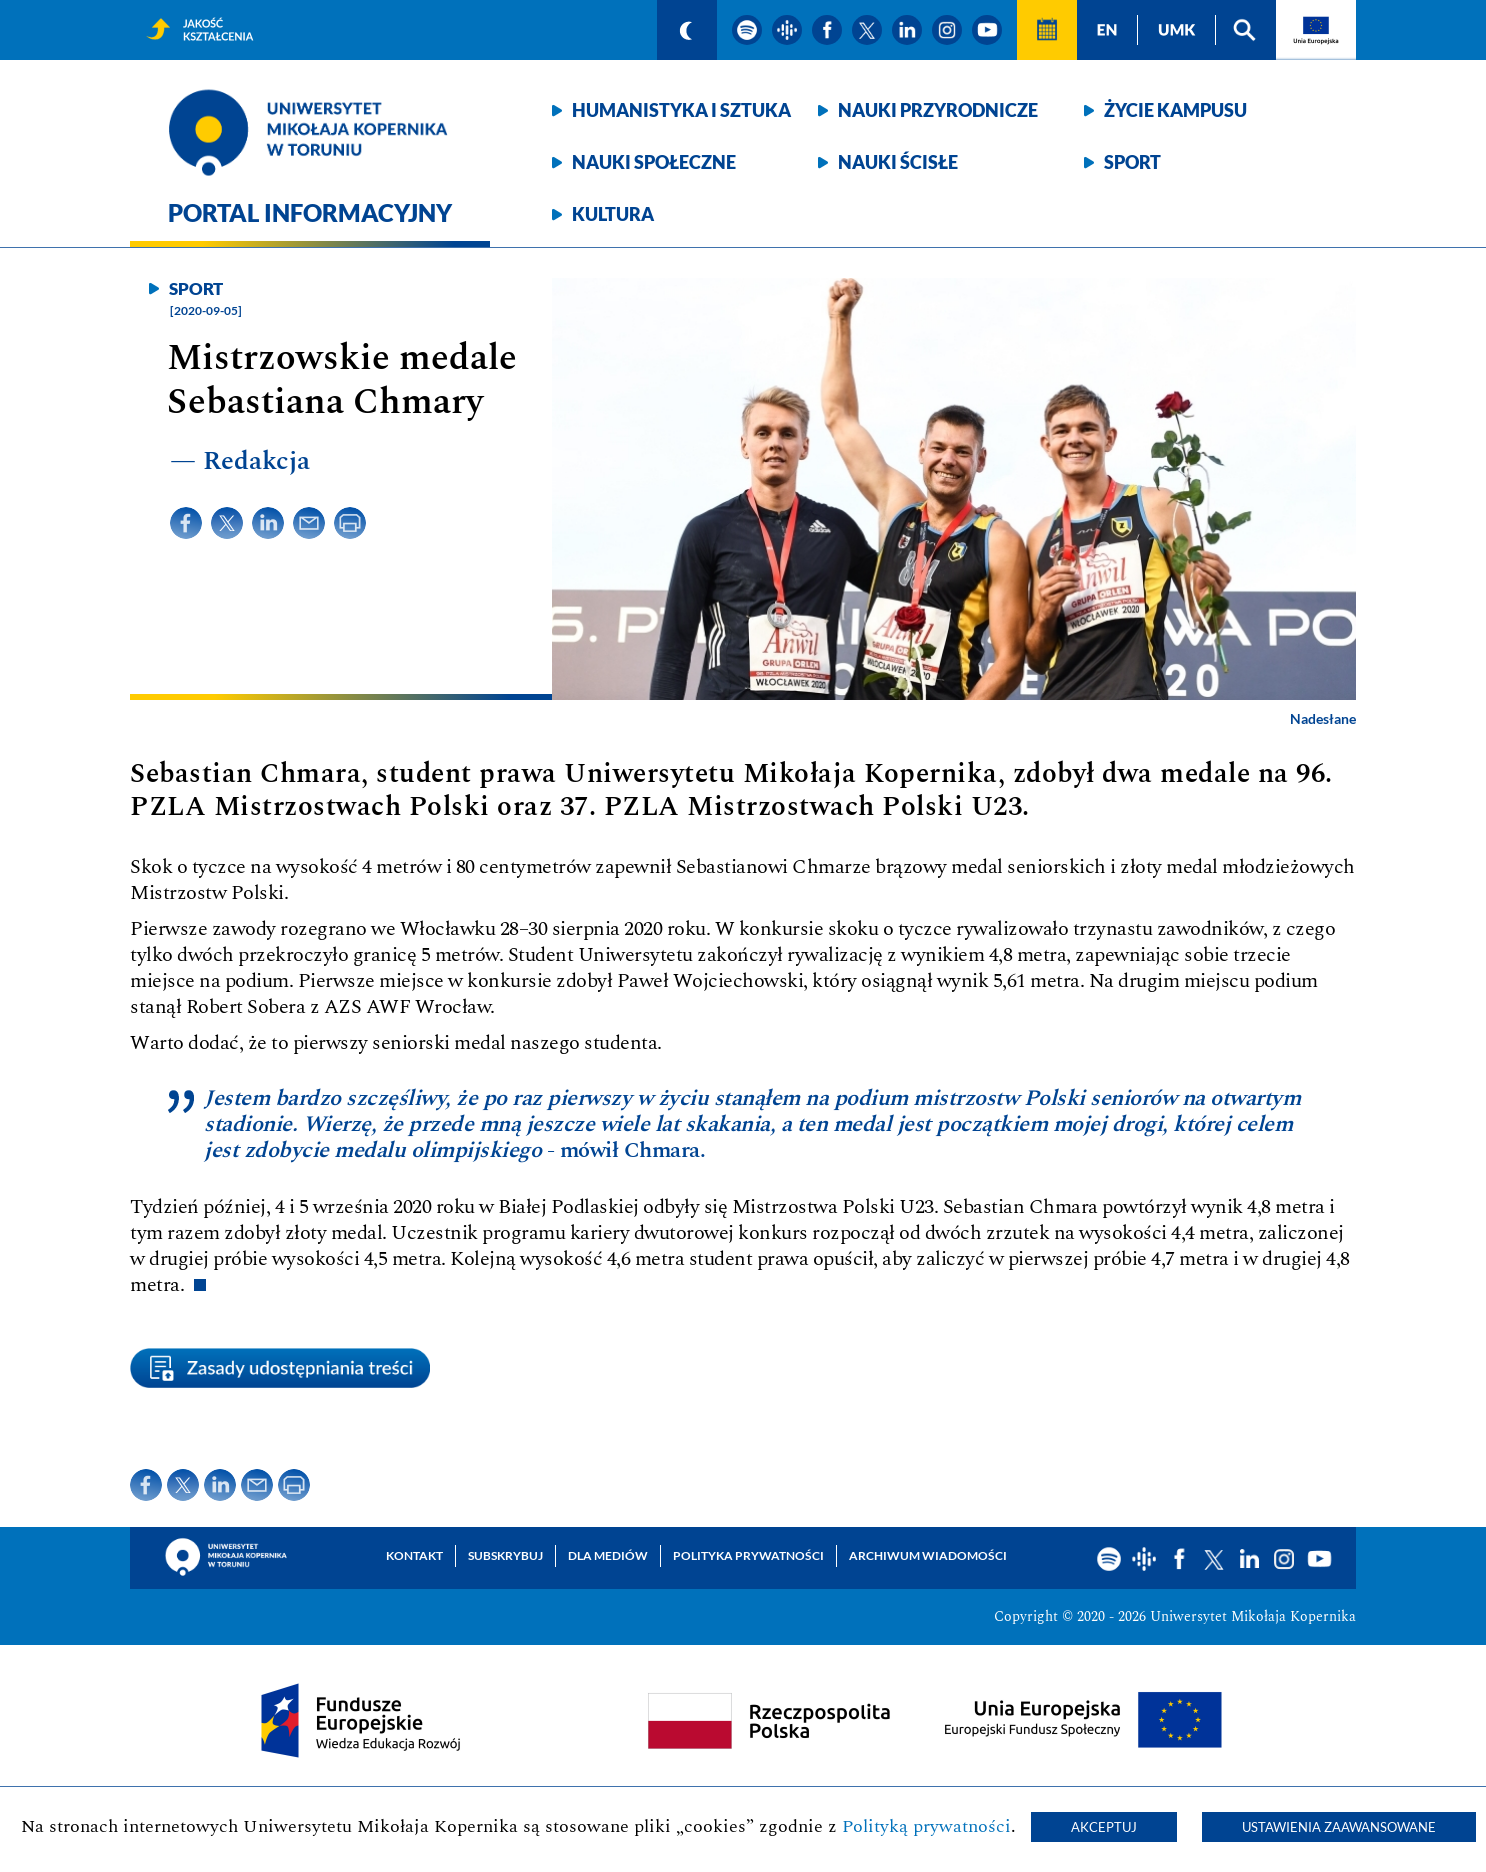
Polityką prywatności (926, 1826)
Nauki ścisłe (898, 162)
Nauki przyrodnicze (938, 110)
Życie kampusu (1175, 110)
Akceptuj (1104, 1827)
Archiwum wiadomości (928, 1555)
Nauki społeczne (654, 162)
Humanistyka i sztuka (681, 110)
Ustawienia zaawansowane (1339, 1827)
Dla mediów (608, 1555)
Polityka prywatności (748, 1555)
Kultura (613, 214)
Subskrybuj (505, 1555)
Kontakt (414, 1555)
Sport (1132, 162)
